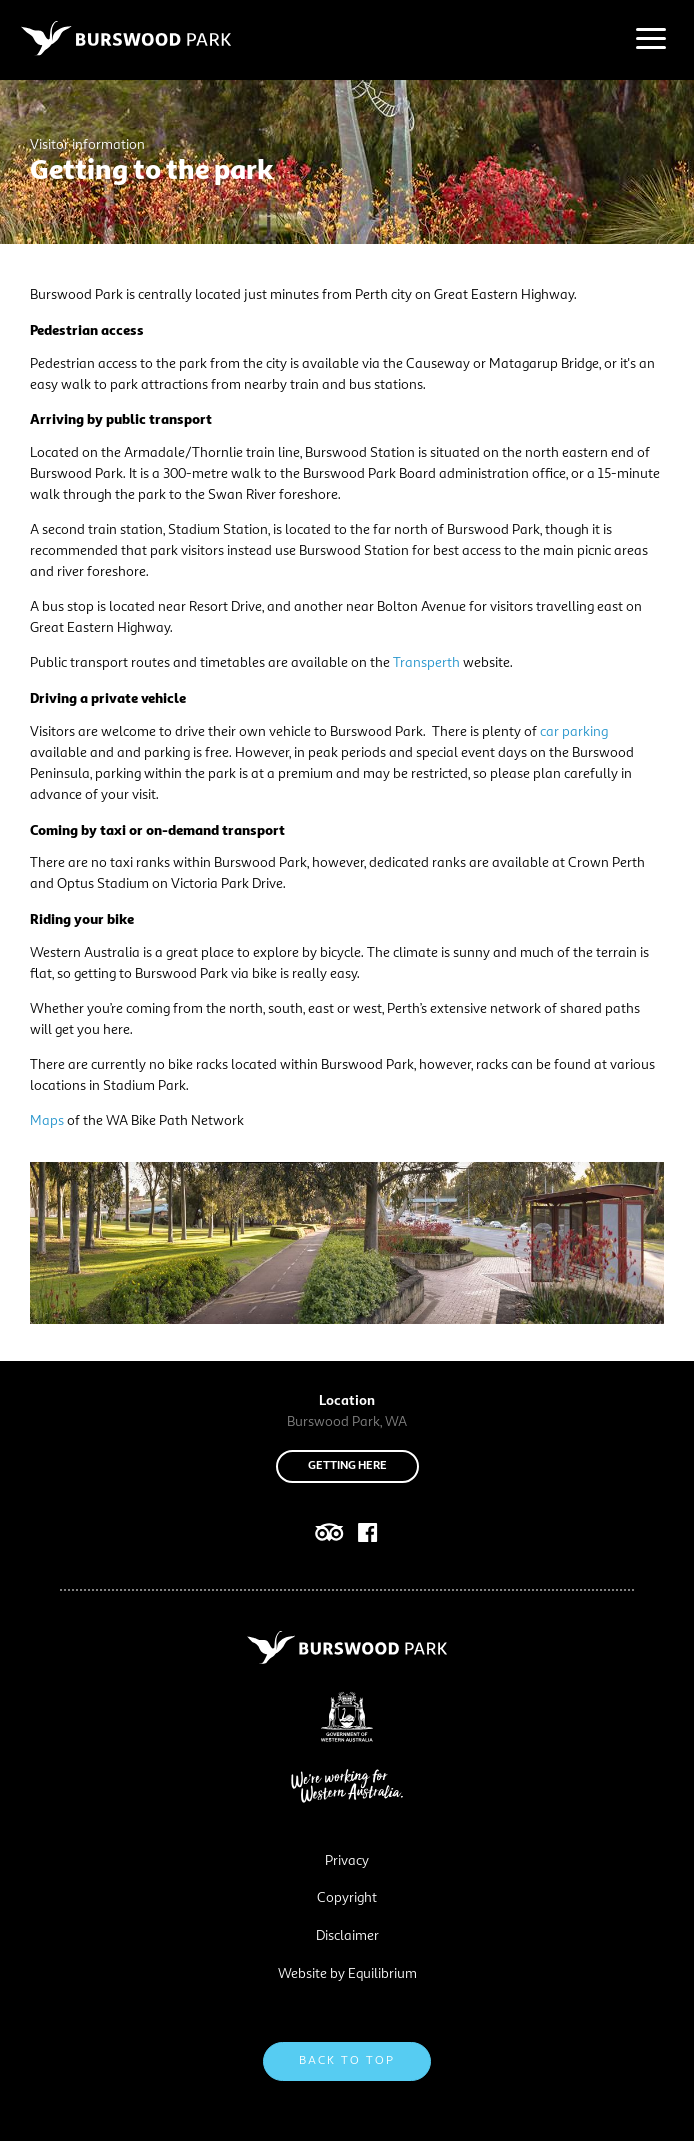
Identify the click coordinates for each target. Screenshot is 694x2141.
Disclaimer (347, 1936)
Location (347, 1401)
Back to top (347, 2061)
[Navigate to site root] (126, 38)
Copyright (347, 1898)
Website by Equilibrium (347, 1974)
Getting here (347, 1466)
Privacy (347, 1861)
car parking (574, 732)
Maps (47, 1121)
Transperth (426, 663)
